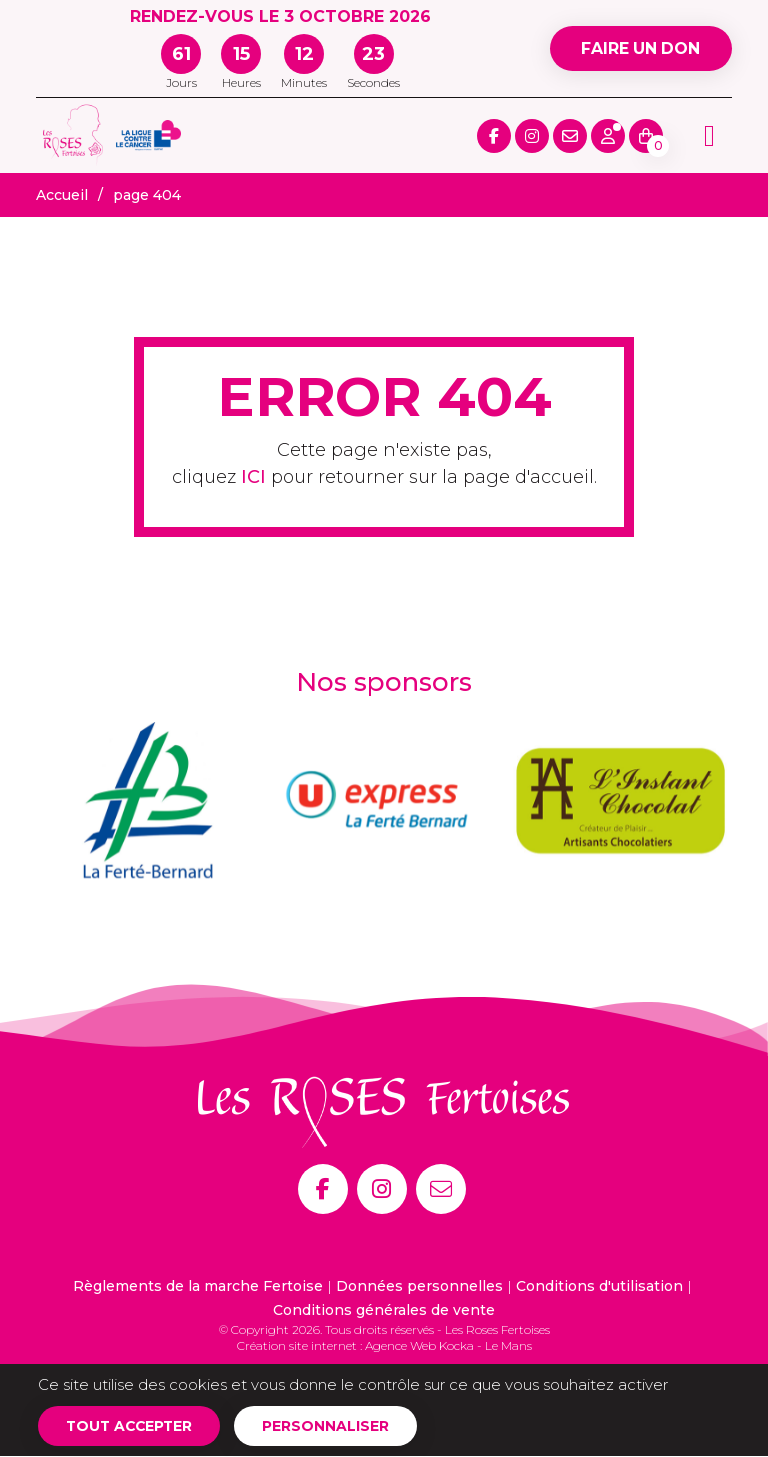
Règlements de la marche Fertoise (198, 1286)
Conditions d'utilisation (599, 1286)
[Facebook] (323, 1189)
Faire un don (639, 48)
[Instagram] (382, 1189)
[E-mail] (441, 1189)
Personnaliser (330, 1426)
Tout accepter (131, 1426)
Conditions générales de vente (384, 1310)
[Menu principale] (709, 135)
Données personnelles (419, 1286)
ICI (253, 477)
